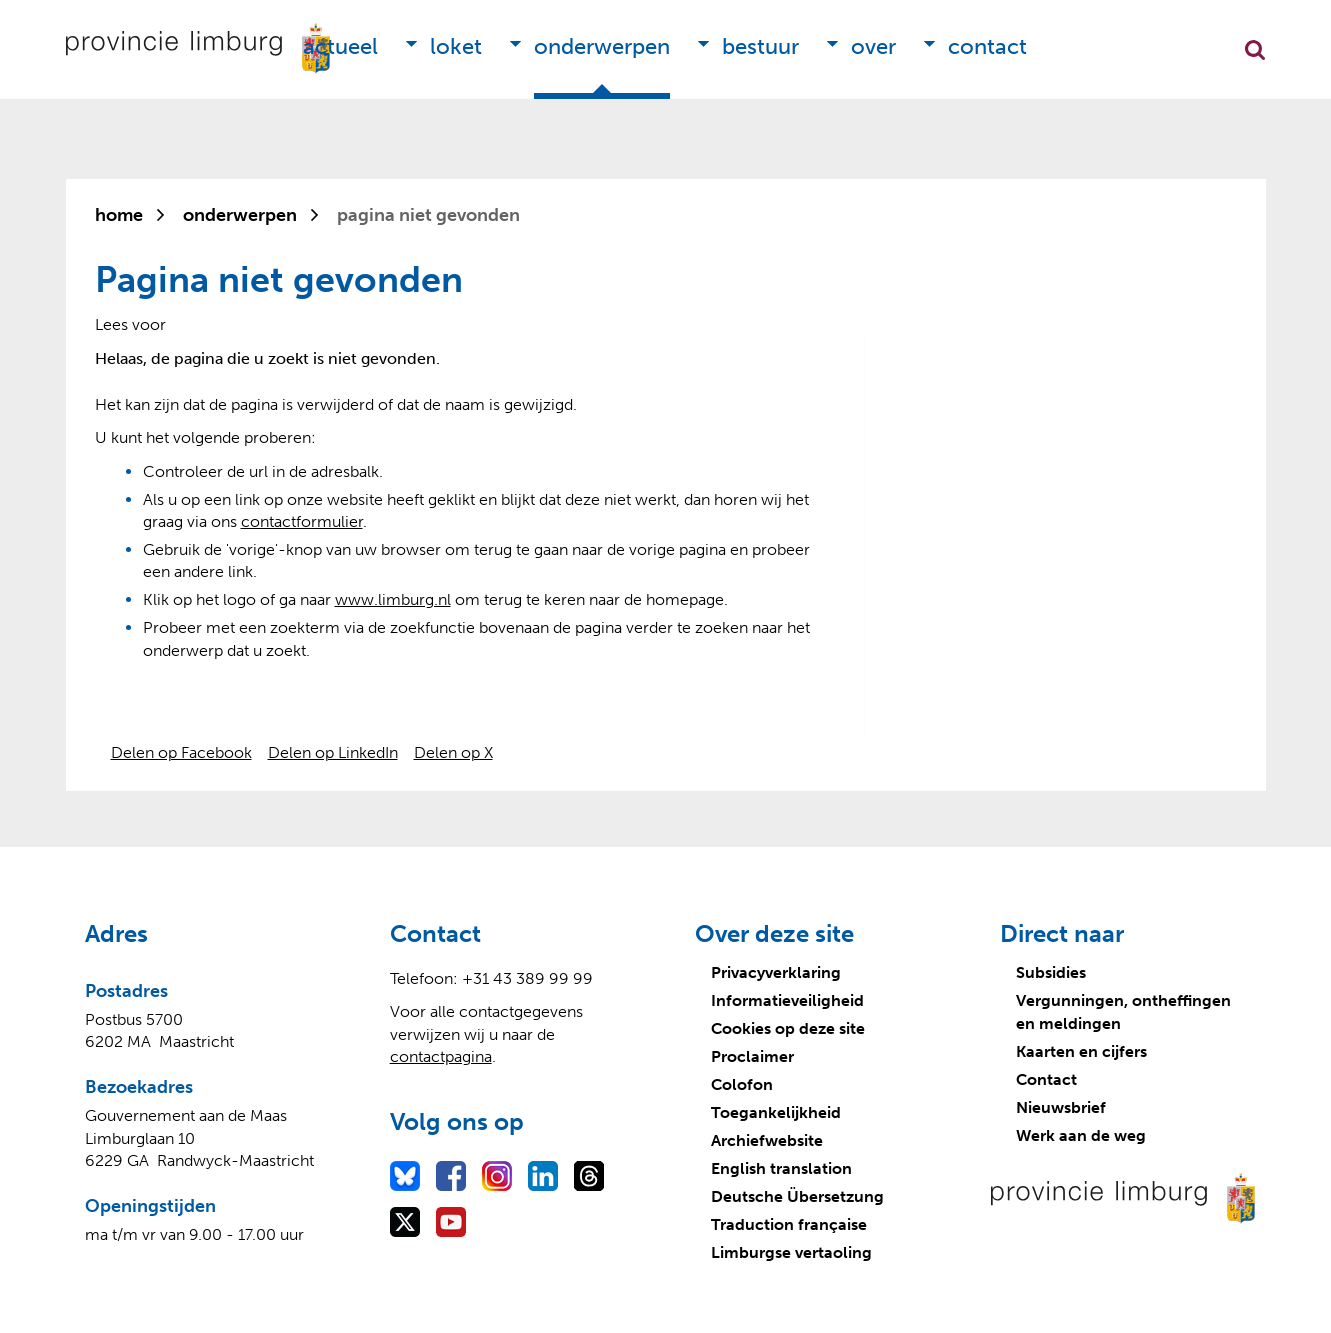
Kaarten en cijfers (1081, 1051)
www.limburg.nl (393, 599)
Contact (987, 46)
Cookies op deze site (788, 1028)
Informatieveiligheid (787, 1000)
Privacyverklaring (776, 972)
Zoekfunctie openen (1255, 50)
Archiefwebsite (767, 1140)
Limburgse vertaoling (791, 1252)
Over (873, 46)
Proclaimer (752, 1056)
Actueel (340, 46)
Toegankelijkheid (776, 1112)
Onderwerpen (602, 46)
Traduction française (789, 1224)
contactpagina (441, 1056)
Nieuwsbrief (1061, 1107)
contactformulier (302, 521)
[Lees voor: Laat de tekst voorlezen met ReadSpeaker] (130, 324)
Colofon (742, 1084)
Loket (456, 46)
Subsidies (1051, 972)
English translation (781, 1168)
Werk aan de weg (1081, 1135)
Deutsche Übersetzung (797, 1196)
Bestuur (760, 46)
